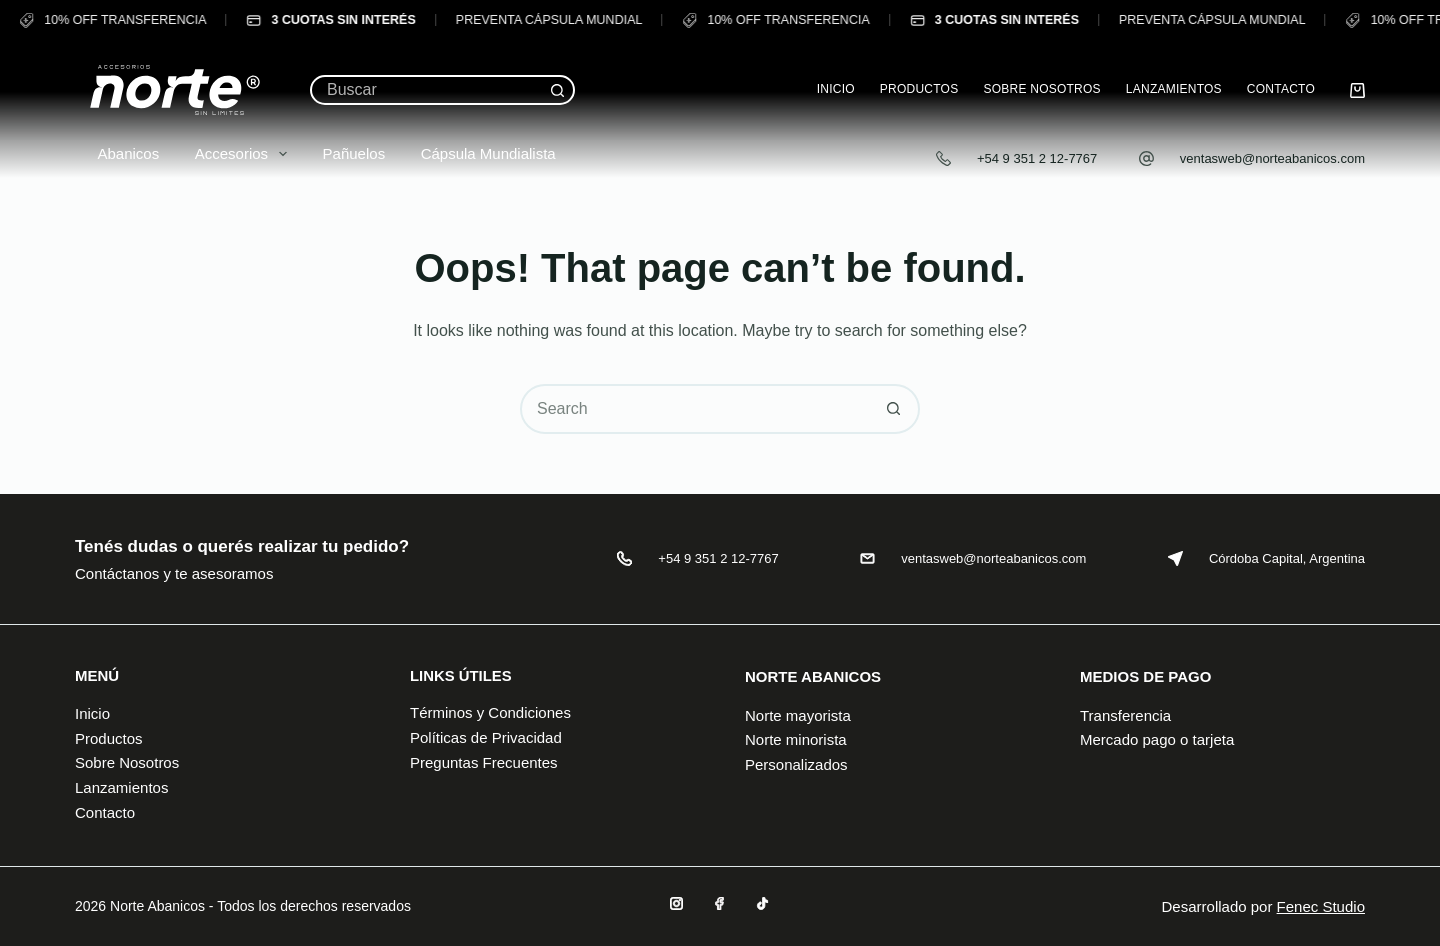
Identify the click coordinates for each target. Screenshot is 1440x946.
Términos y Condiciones (490, 712)
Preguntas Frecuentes (484, 762)
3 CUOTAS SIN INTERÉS (323, 20)
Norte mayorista (798, 715)
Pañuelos (342, 153)
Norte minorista (796, 739)
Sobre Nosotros (1041, 89)
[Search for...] (427, 90)
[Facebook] (719, 903)
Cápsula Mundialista (477, 153)
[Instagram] (676, 903)
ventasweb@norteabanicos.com (1272, 158)
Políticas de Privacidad (486, 737)
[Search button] (558, 90)
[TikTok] (762, 903)
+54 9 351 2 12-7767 (1037, 158)
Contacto (1281, 89)
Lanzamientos (1174, 89)
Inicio (836, 89)
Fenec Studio (1321, 906)
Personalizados (796, 764)
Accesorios (232, 154)
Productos (919, 89)
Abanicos (117, 153)
